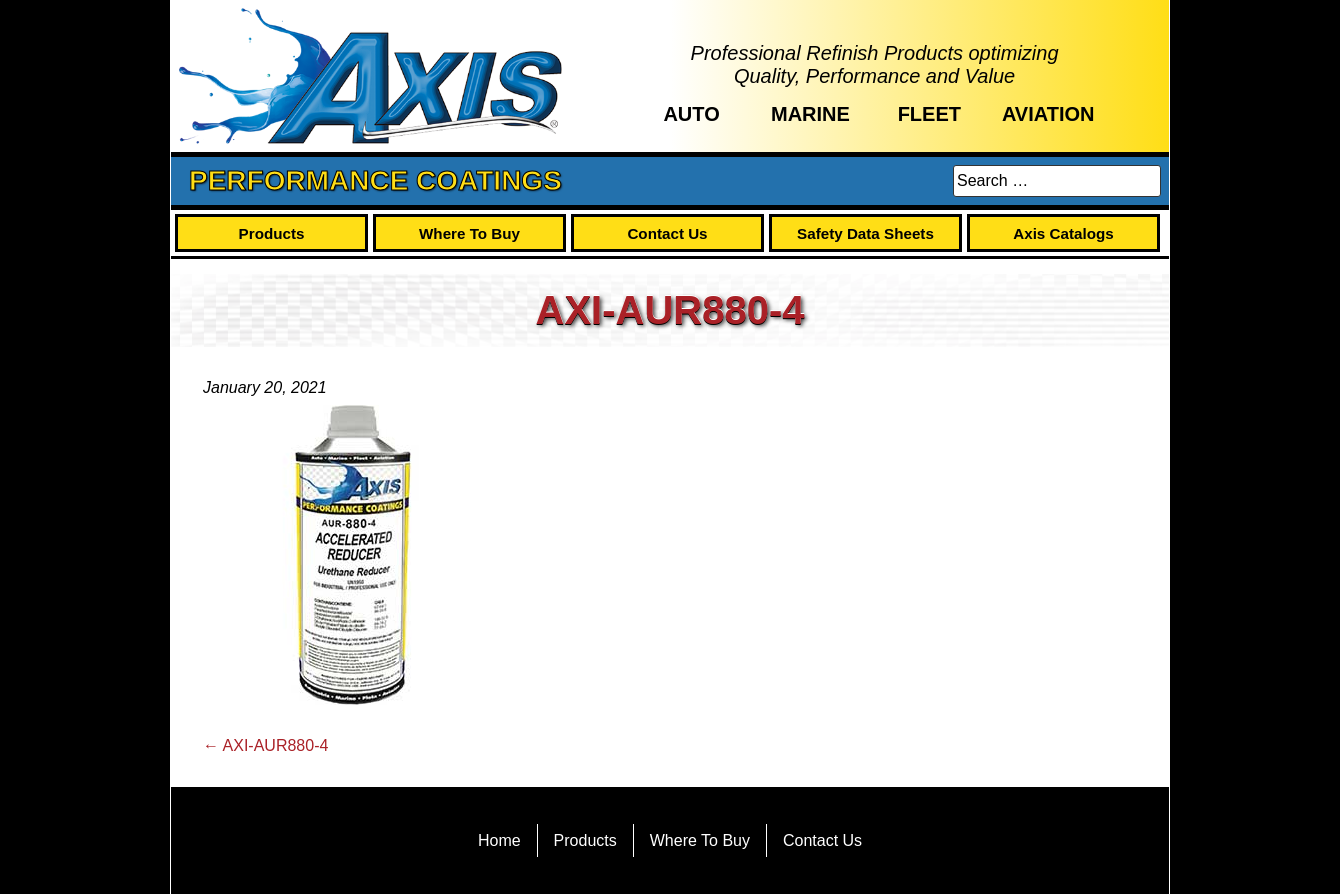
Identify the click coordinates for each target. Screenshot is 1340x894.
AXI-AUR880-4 (265, 745)
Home (499, 840)
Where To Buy (469, 233)
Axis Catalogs (1063, 233)
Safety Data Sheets (865, 233)
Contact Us (667, 233)
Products (272, 233)
